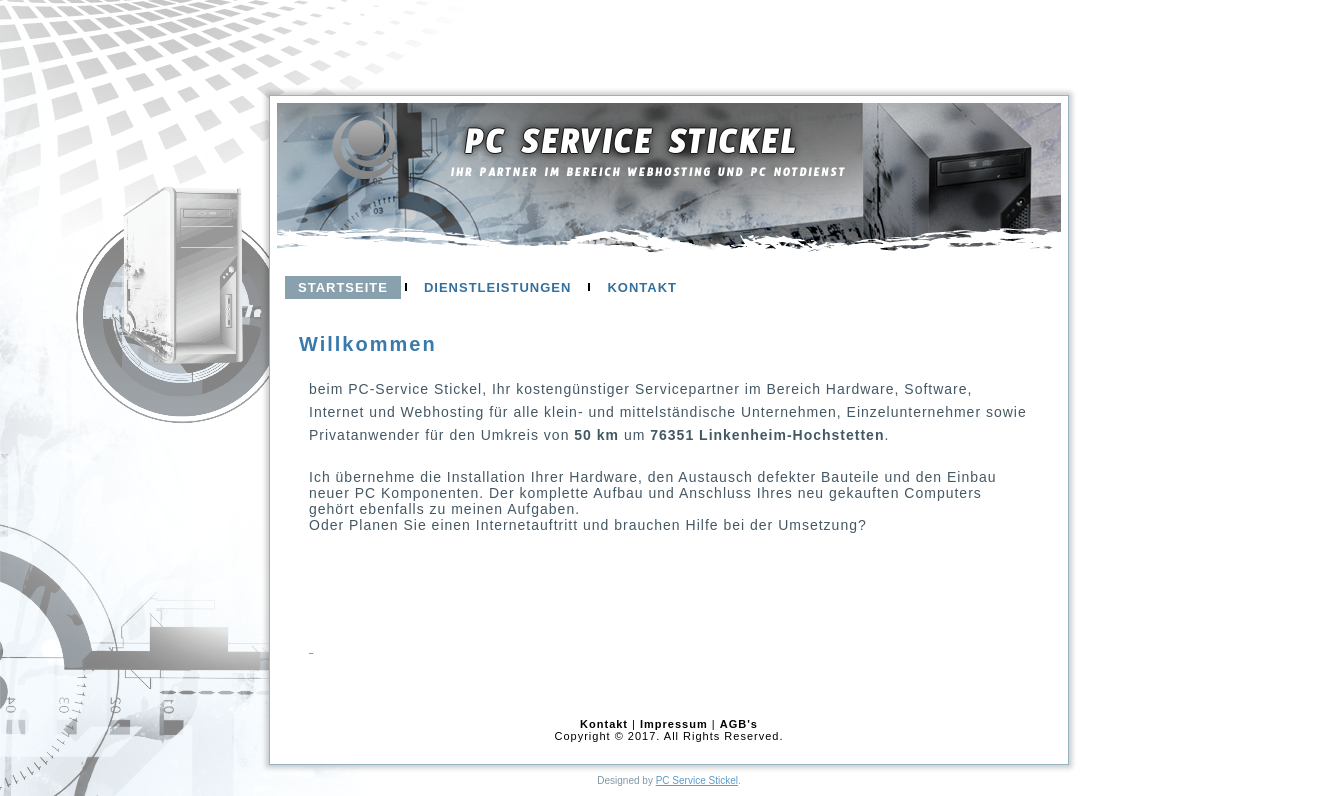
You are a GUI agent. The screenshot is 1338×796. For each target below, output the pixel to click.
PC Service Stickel (630, 150)
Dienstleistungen (497, 287)
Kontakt (642, 287)
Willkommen (368, 344)
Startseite (343, 287)
